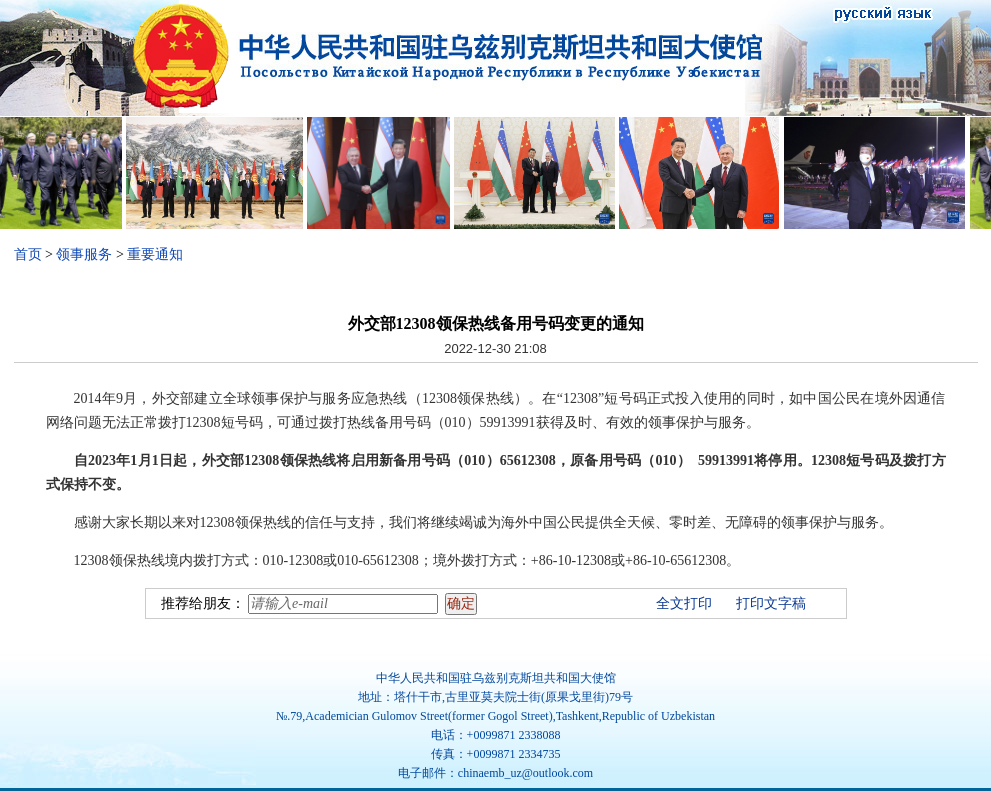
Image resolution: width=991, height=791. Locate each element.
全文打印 (684, 603)
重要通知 (155, 254)
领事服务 (84, 254)
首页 (28, 254)
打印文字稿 (771, 603)
